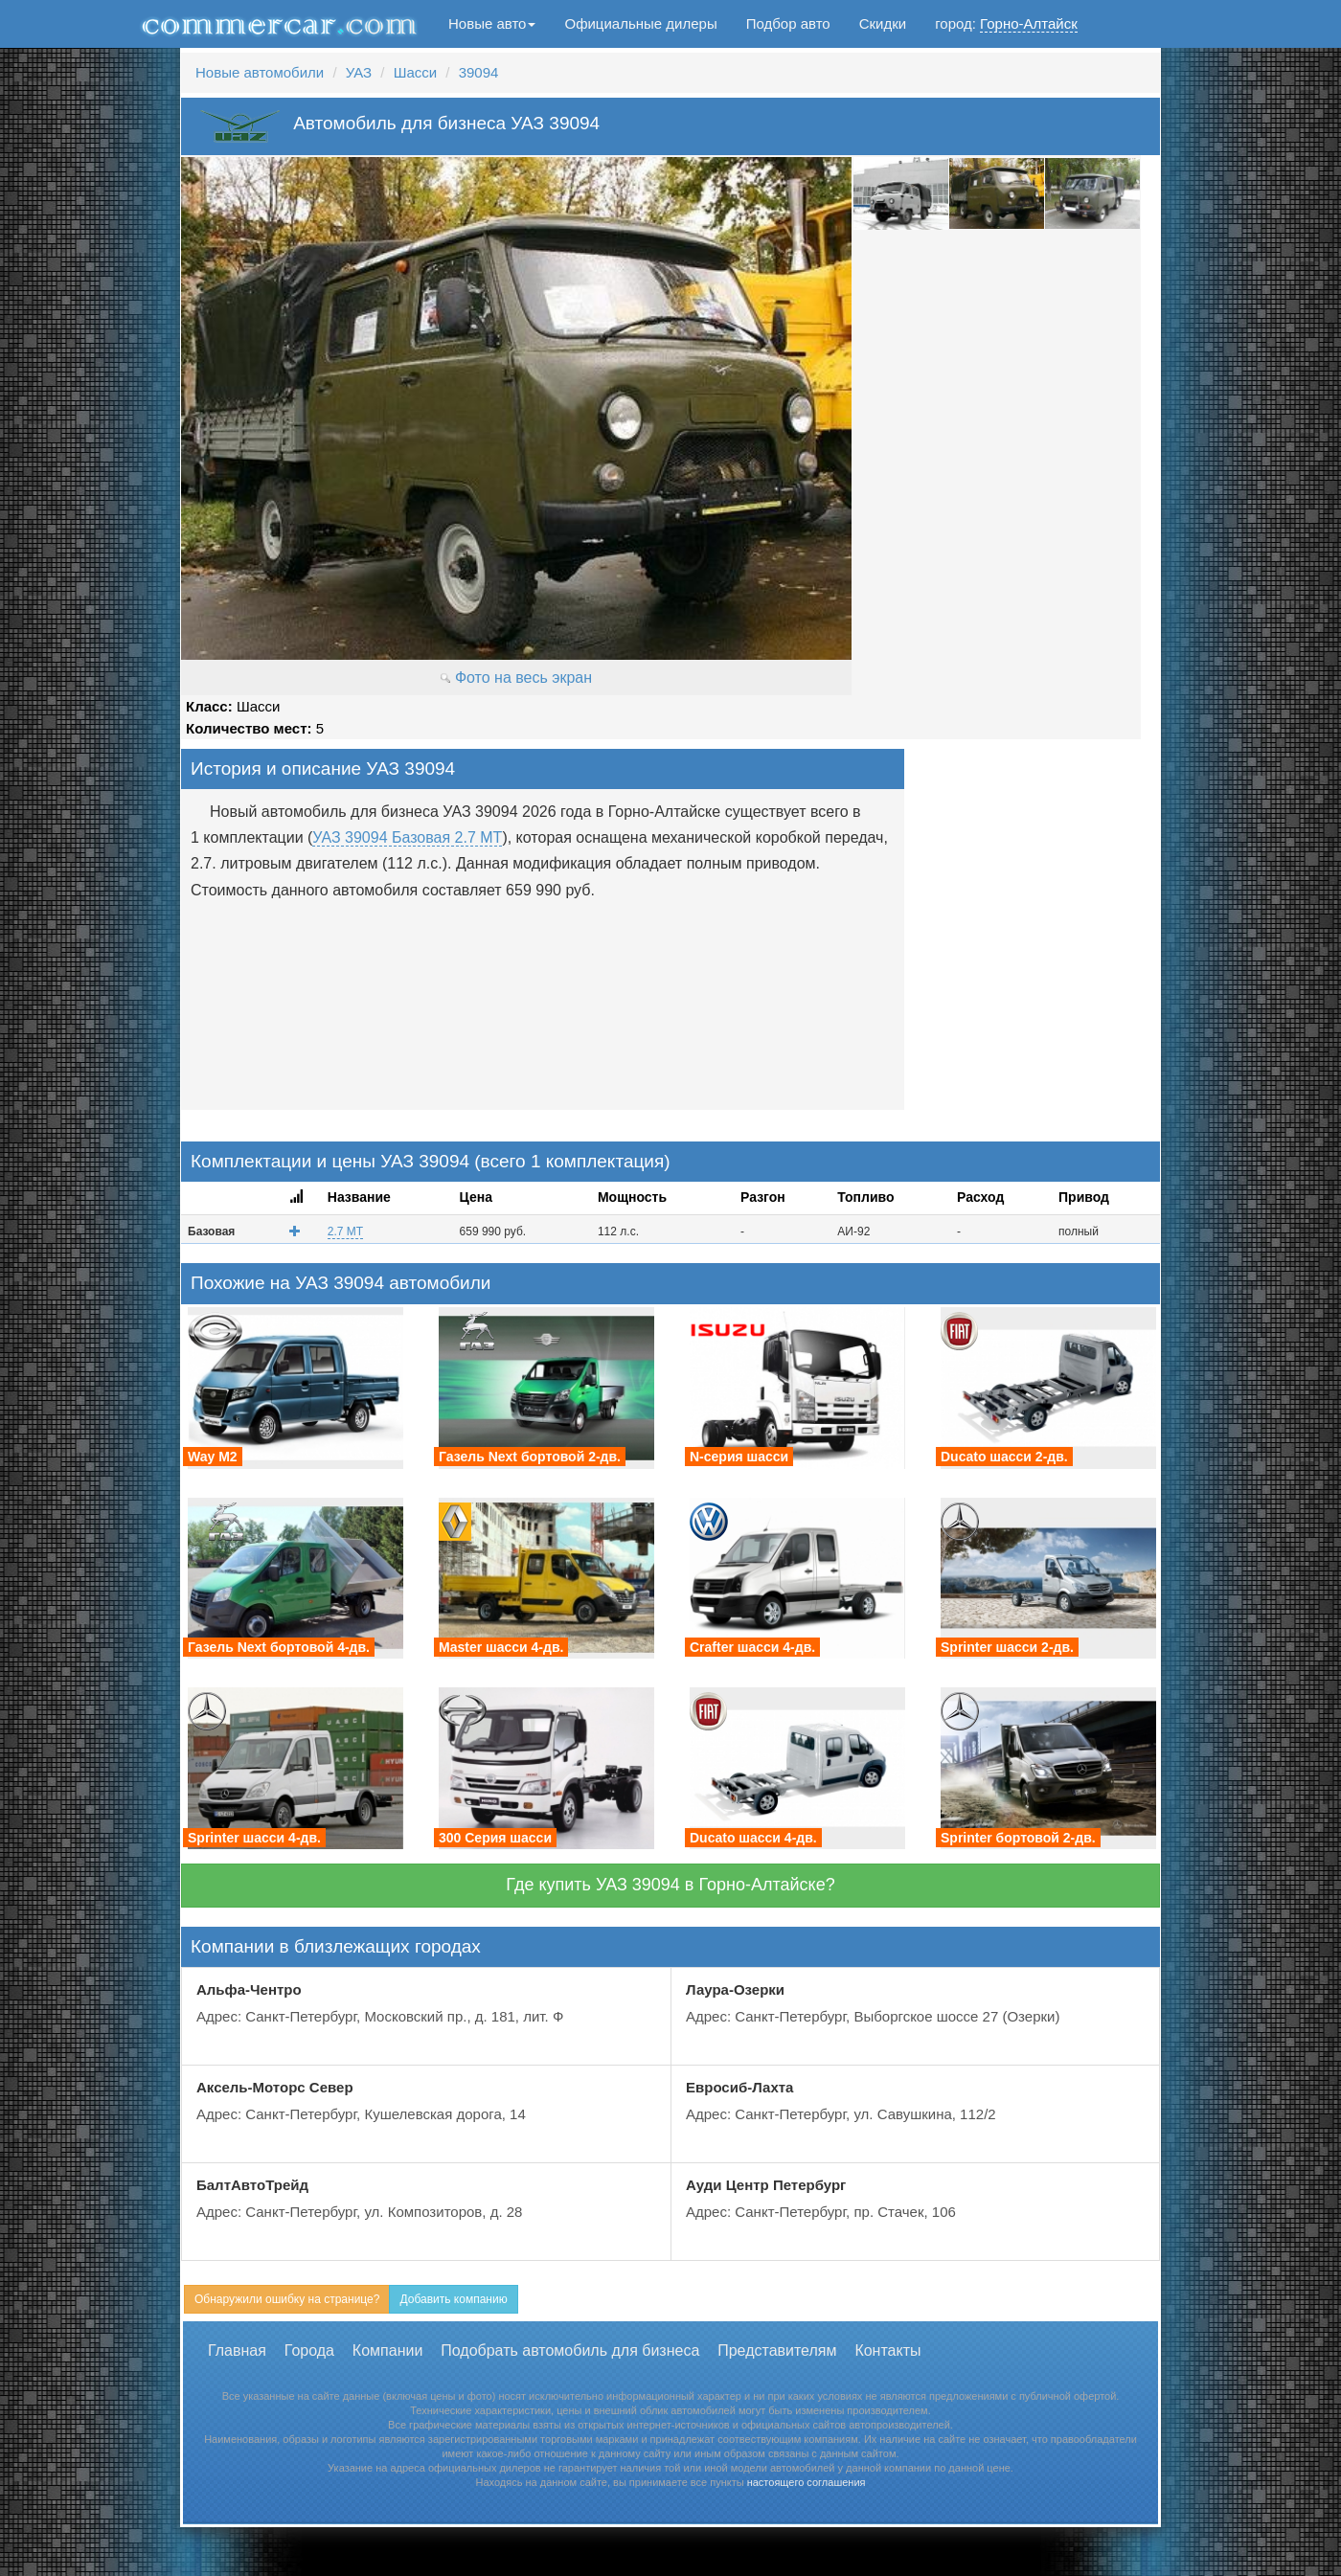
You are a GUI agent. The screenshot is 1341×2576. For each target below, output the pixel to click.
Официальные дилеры (640, 23)
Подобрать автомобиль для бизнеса (570, 2350)
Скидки (882, 23)
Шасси (415, 72)
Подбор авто (788, 23)
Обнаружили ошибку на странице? (286, 2299)
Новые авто (491, 23)
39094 (479, 72)
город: (1006, 24)
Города (309, 2350)
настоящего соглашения (806, 2482)
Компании (387, 2350)
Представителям (776, 2350)
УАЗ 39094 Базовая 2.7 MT (407, 837)
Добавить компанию (453, 2299)
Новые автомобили (259, 72)
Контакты (887, 2350)
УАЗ (359, 72)
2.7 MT (345, 1231)
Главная (237, 2350)
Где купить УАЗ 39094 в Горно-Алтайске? (670, 1884)
